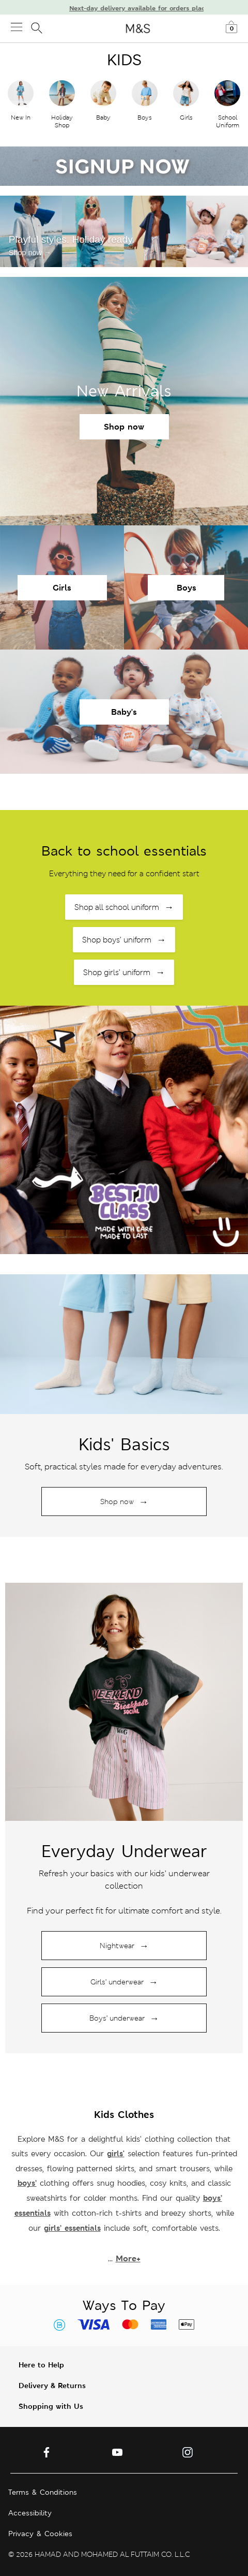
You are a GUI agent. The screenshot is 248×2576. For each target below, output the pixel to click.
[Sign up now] (124, 166)
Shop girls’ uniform (124, 972)
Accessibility (30, 2513)
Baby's (124, 711)
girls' (116, 2153)
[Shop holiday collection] (124, 1344)
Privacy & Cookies (40, 2533)
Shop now (124, 426)
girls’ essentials (72, 2227)
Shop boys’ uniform (124, 939)
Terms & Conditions (42, 2492)
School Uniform (227, 121)
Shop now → (30, 252)
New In (20, 117)
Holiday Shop (62, 121)
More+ (128, 2258)
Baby (103, 117)
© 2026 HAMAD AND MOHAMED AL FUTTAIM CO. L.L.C (99, 2554)
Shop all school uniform (124, 907)
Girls (186, 117)
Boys (144, 117)
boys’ (27, 2182)
